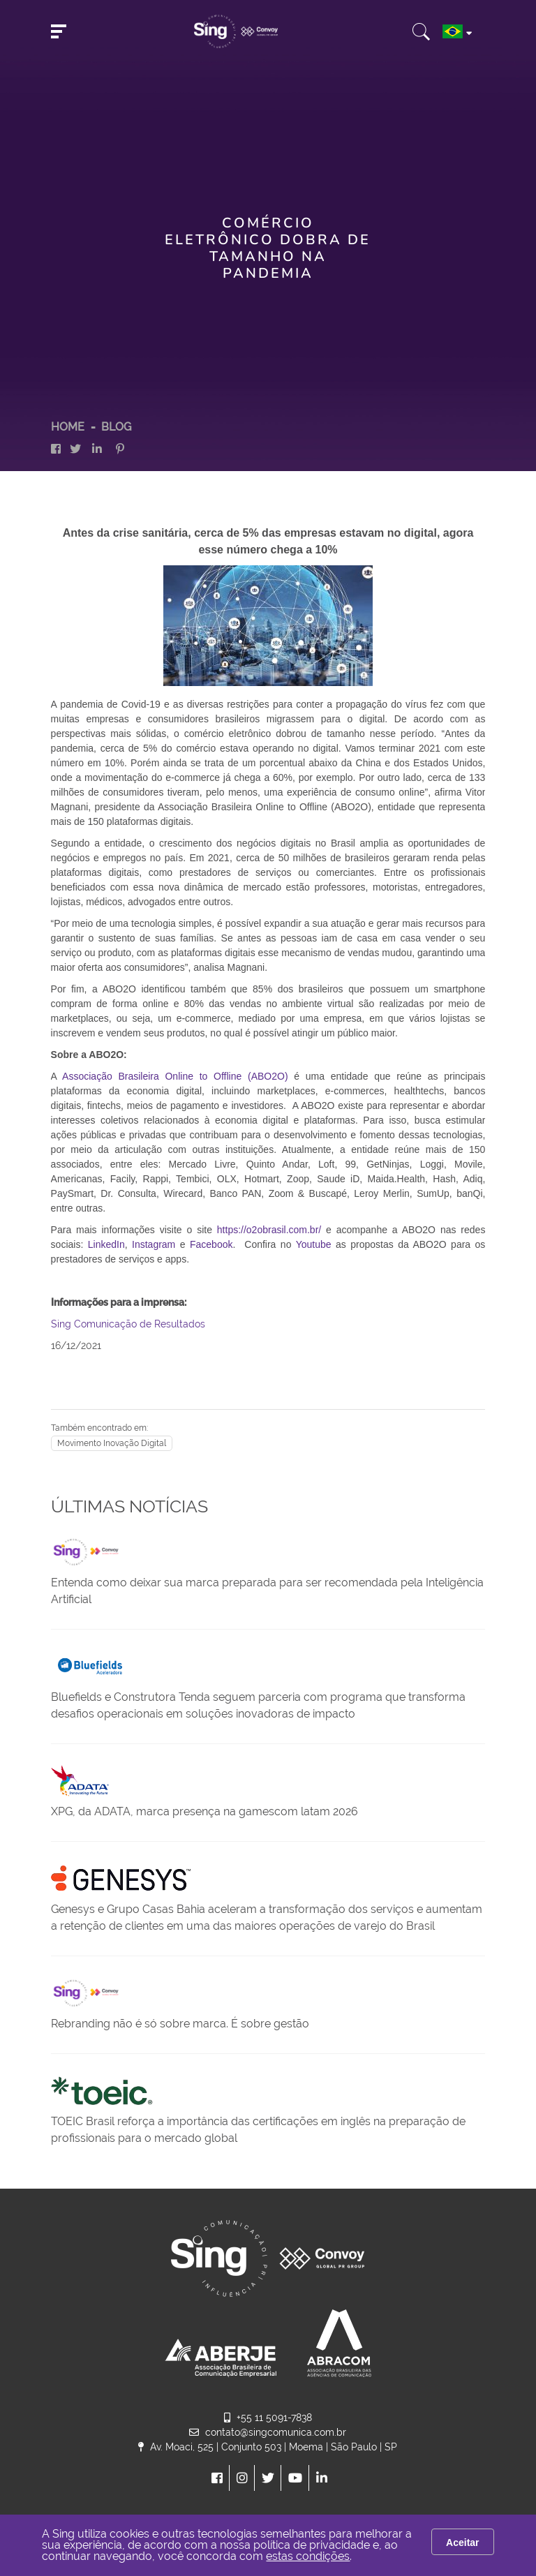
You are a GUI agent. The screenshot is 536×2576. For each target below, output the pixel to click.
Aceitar (462, 2542)
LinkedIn (106, 1244)
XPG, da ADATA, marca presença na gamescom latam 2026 (204, 1811)
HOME (67, 426)
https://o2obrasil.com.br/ (269, 1229)
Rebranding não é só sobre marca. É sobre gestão (180, 2023)
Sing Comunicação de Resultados (128, 1324)
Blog (116, 426)
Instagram (153, 1244)
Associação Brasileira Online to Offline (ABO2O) (175, 1076)
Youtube (314, 1244)
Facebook (211, 1244)
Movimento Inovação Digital (111, 1443)
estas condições (308, 2556)
